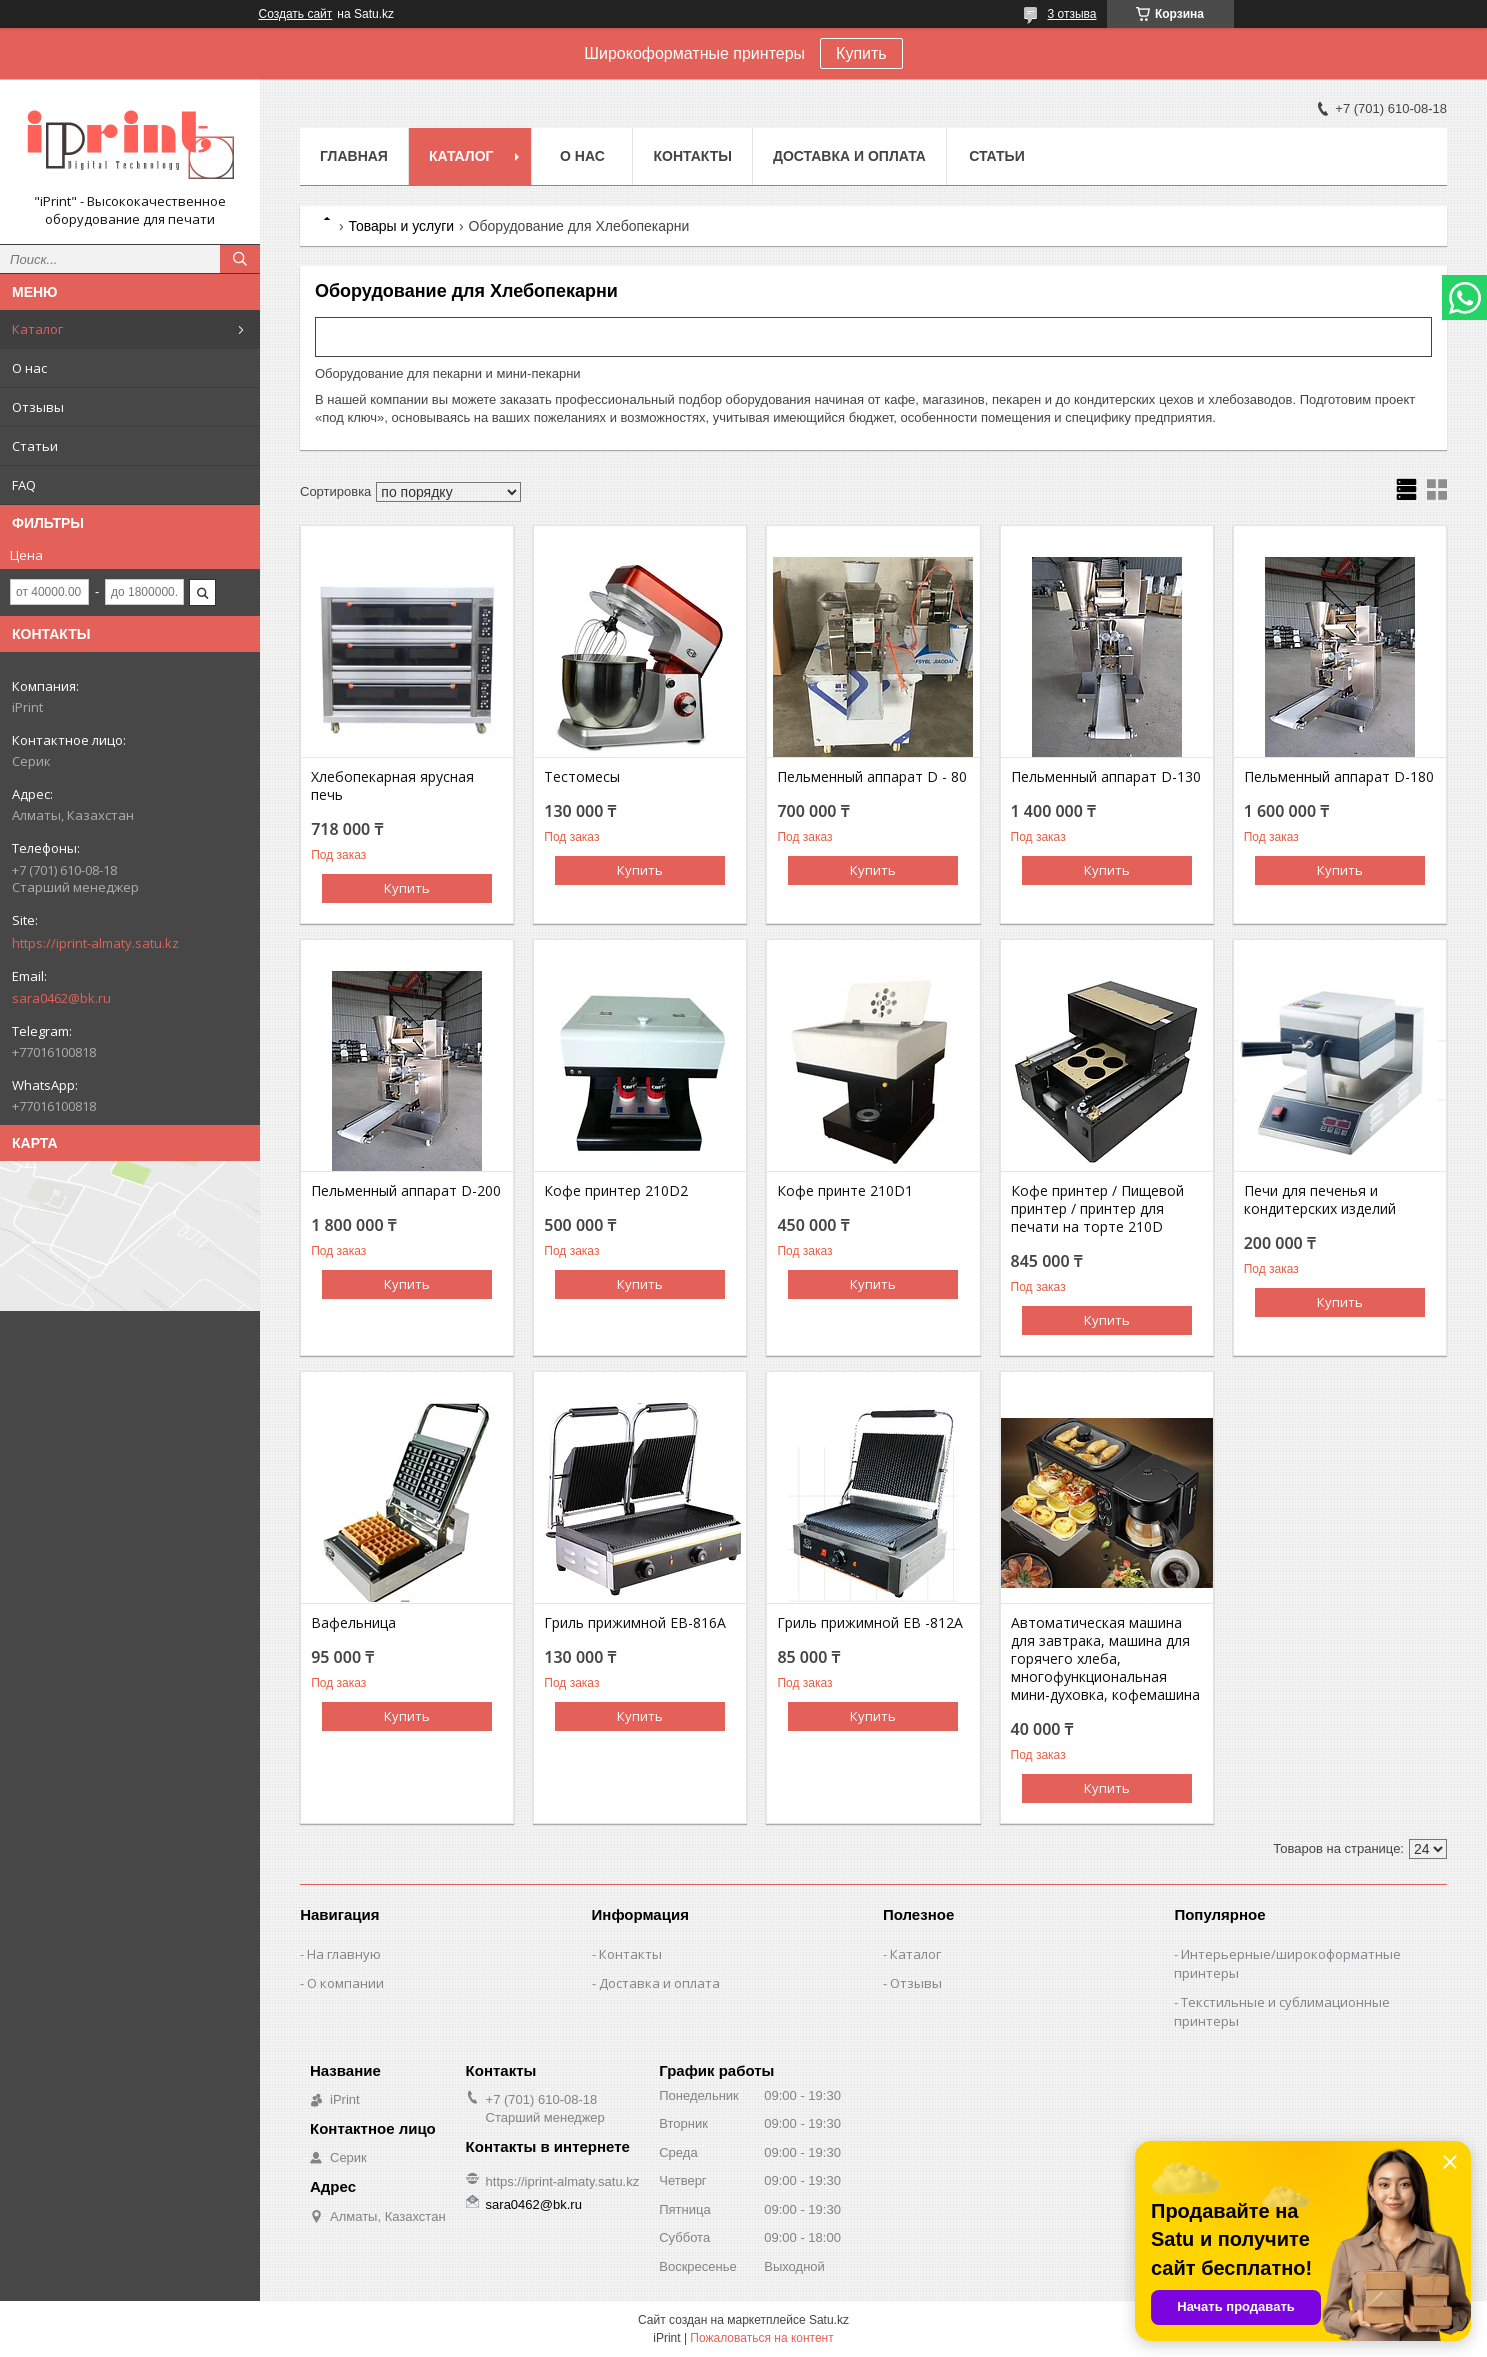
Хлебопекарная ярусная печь (392, 786)
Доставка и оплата (849, 156)
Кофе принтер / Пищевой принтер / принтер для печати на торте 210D (1097, 1209)
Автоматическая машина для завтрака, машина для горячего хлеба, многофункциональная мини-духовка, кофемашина (1105, 1659)
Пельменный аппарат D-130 (1106, 777)
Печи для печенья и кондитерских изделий (1320, 1200)
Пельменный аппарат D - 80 (872, 777)
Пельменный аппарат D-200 (406, 1191)
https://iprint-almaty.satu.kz (95, 943)
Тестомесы (582, 777)
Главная (354, 156)
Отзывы (38, 407)
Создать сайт (296, 14)
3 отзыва (1072, 14)
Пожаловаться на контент (761, 2338)
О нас (29, 368)
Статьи (35, 446)
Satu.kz (829, 2320)
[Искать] (240, 259)
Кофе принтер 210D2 (616, 1191)
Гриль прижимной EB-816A (635, 1623)
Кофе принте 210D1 (845, 1191)
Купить (861, 53)
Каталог (37, 329)
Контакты (692, 156)
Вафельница (353, 1623)
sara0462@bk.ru (61, 998)
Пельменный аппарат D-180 (1339, 777)
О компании (345, 1983)
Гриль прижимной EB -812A (870, 1623)
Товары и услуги (401, 226)
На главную (344, 1954)
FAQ (24, 485)
